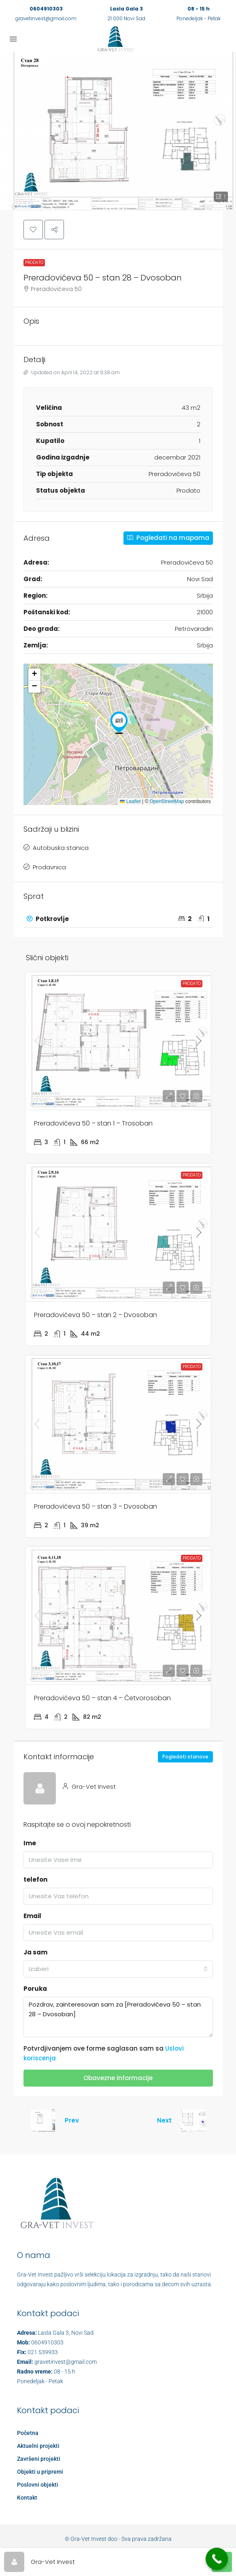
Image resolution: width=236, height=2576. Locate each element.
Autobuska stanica (61, 847)
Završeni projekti (38, 2459)
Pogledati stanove (185, 1756)
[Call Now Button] (217, 2559)
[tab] (118, 919)
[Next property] (193, 2120)
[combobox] (118, 1968)
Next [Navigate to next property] (164, 2120)
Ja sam (35, 1952)
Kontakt (27, 2497)
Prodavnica (49, 867)
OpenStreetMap (167, 801)
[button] (118, 131)
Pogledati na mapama (168, 537)
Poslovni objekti (37, 2484)
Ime (29, 1843)
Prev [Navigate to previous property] (72, 2120)
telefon (35, 1879)
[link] (118, 1041)
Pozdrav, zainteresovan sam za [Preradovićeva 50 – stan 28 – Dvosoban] (118, 2017)
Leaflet (130, 801)
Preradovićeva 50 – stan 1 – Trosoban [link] (93, 1123)
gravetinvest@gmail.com (46, 18)
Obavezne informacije (118, 2078)
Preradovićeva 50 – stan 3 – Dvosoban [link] (95, 1506)
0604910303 (46, 8)
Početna (27, 2433)
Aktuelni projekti (38, 2446)
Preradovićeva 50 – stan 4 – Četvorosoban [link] (102, 1698)
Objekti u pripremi (40, 2471)
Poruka (35, 1988)
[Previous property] (43, 2120)
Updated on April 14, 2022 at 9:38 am (71, 372)
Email (32, 1916)
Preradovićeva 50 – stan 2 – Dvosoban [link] (95, 1315)
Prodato (34, 262)
